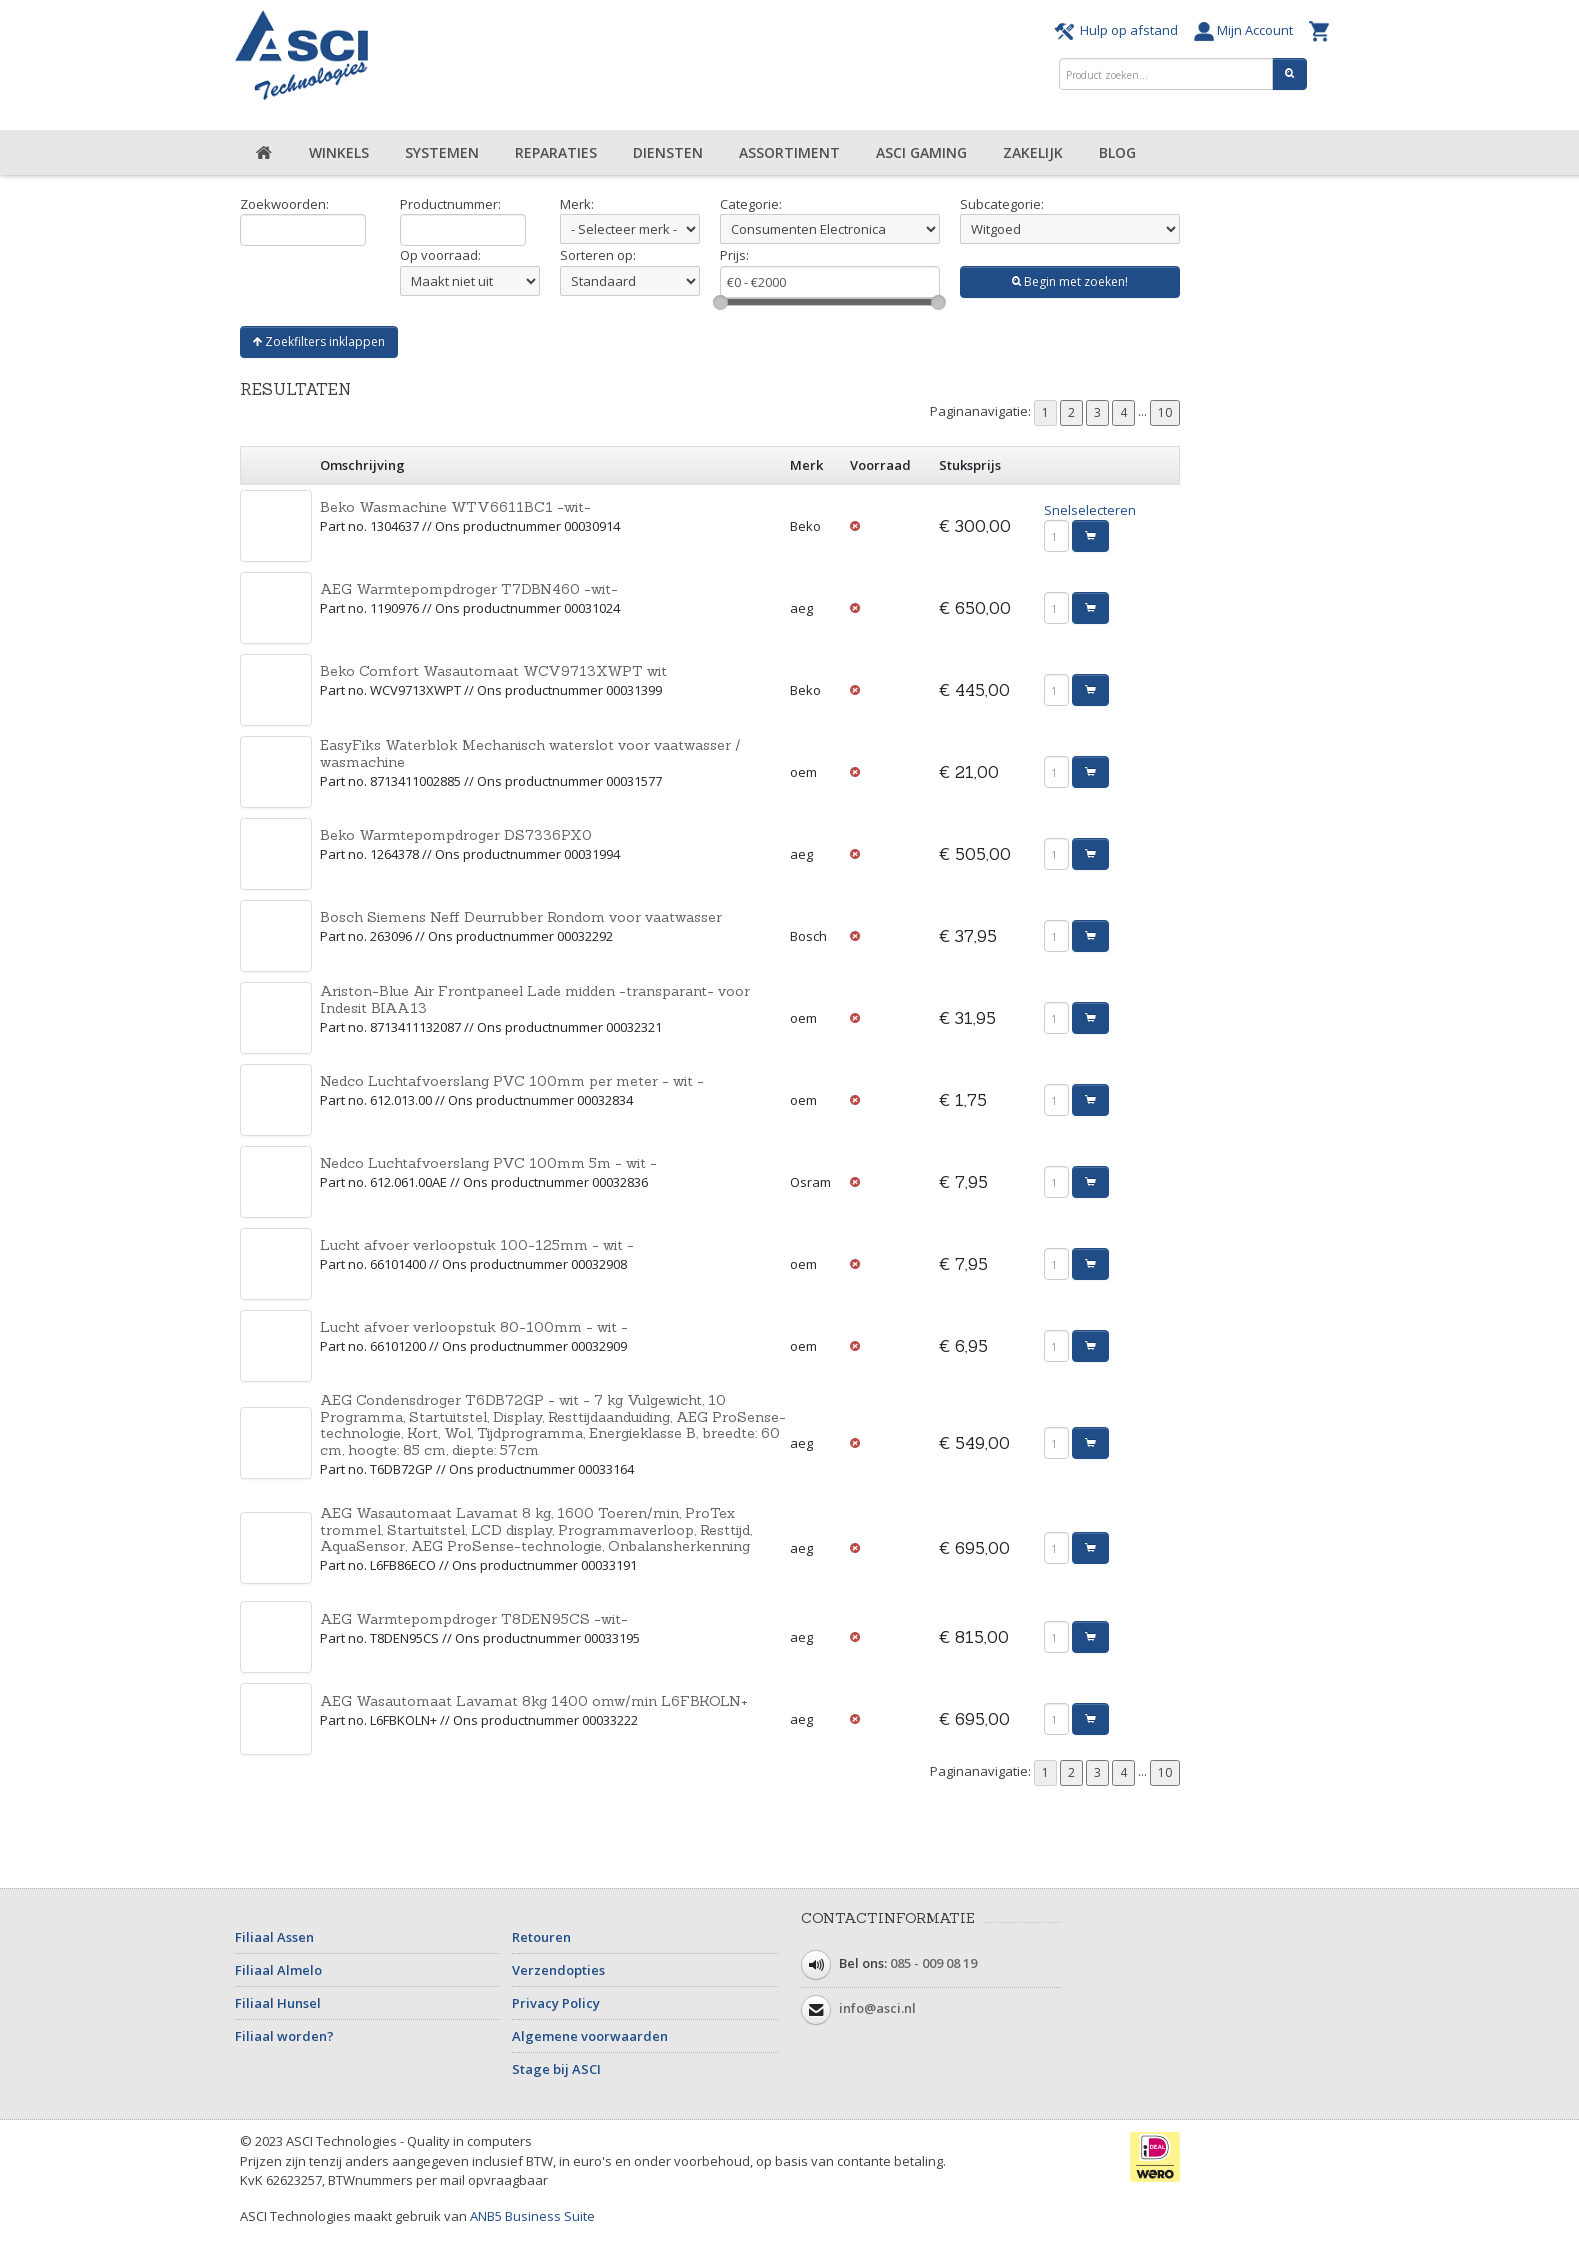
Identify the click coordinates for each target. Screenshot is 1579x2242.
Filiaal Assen (274, 1937)
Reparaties (556, 152)
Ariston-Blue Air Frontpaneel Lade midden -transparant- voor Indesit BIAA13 (535, 999)
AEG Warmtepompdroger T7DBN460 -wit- (469, 589)
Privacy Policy (556, 2003)
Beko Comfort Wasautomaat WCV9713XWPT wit (493, 671)
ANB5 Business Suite (532, 2216)
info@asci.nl (877, 2009)
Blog (1117, 152)
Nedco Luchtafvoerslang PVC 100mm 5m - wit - (488, 1163)
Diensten (668, 152)
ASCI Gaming (921, 152)
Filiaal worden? (284, 2036)
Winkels (339, 152)
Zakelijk (1033, 152)
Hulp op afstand (1119, 30)
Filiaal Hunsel (278, 2003)
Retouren (541, 1937)
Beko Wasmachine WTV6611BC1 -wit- (455, 507)
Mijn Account (1246, 30)
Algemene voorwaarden (590, 2036)
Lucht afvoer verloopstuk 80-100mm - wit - (474, 1327)
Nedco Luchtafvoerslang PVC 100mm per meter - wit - (512, 1081)
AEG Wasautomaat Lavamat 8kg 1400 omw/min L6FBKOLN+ (534, 1701)
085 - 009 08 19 (933, 1964)
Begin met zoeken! (1070, 281)
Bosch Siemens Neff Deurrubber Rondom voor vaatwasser (521, 917)
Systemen (442, 152)
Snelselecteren (1090, 510)
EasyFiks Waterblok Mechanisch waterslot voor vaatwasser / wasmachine (530, 753)
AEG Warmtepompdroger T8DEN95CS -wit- (474, 1619)
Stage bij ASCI (556, 2069)
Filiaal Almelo (278, 1970)
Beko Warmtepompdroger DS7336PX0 (456, 835)
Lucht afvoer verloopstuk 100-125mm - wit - (477, 1245)
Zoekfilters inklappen (319, 341)
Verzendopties (558, 1970)
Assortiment (789, 152)
